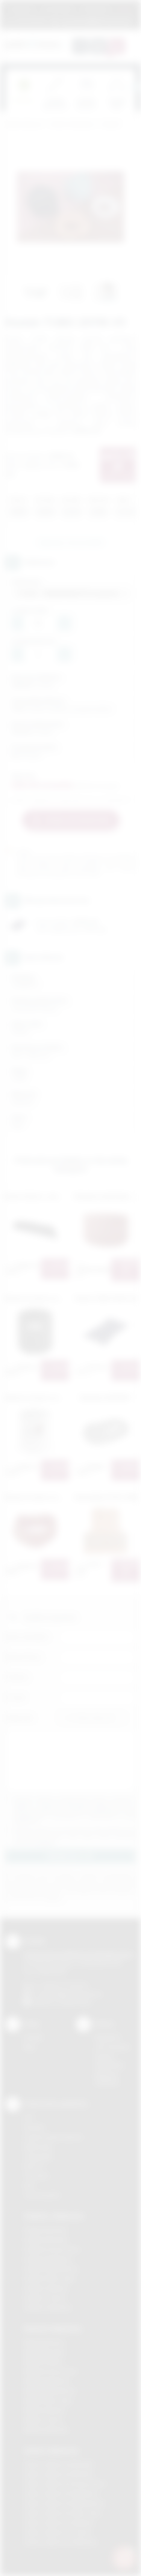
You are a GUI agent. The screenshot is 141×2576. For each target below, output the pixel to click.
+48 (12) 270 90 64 (63, 1985)
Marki (124, 9)
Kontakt (33, 2037)
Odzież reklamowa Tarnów (58, 2532)
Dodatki (110, 124)
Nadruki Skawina (44, 2410)
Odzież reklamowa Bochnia (58, 2474)
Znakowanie (96, 9)
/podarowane (75, 2002)
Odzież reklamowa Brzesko (59, 2464)
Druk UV (34, 2166)
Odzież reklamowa (72, 124)
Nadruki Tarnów (44, 2420)
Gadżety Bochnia (45, 2230)
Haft (29, 2185)
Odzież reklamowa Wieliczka (60, 2542)
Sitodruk (34, 2127)
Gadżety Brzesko (46, 2239)
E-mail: (15, 1697)
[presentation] (135, 86)
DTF (29, 2117)
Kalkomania (38, 2147)
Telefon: (17, 1677)
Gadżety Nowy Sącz (50, 2278)
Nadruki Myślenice (47, 2381)
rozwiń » (46, 1842)
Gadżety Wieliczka (47, 2307)
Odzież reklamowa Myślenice (61, 2493)
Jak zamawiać (58, 9)
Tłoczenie (36, 2175)
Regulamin (22, 9)
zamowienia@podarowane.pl (96, 21)
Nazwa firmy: (24, 1657)
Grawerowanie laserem (53, 2137)
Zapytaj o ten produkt (70, 542)
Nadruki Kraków (44, 2361)
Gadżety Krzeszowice (52, 2249)
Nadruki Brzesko (44, 2352)
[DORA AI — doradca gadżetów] (124, 2557)
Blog (29, 2047)
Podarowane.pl (24, 124)
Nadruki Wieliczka (46, 2429)
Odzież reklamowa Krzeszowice (65, 2483)
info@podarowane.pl (75, 1994)
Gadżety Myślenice (48, 2259)
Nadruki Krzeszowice (50, 2371)
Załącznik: (19, 1717)
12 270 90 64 (30, 21)
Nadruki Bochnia (44, 2342)
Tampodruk (38, 2156)
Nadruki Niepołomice (50, 2391)
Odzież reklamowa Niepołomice (64, 2503)
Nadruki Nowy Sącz (48, 2400)
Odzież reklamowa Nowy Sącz (63, 2513)
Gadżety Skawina (46, 2288)
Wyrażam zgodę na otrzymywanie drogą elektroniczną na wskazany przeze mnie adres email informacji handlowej (74, 1835)
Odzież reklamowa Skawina (59, 2522)
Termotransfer (42, 2195)
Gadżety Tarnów (45, 2298)
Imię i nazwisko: (27, 1637)
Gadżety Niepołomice (51, 2268)
